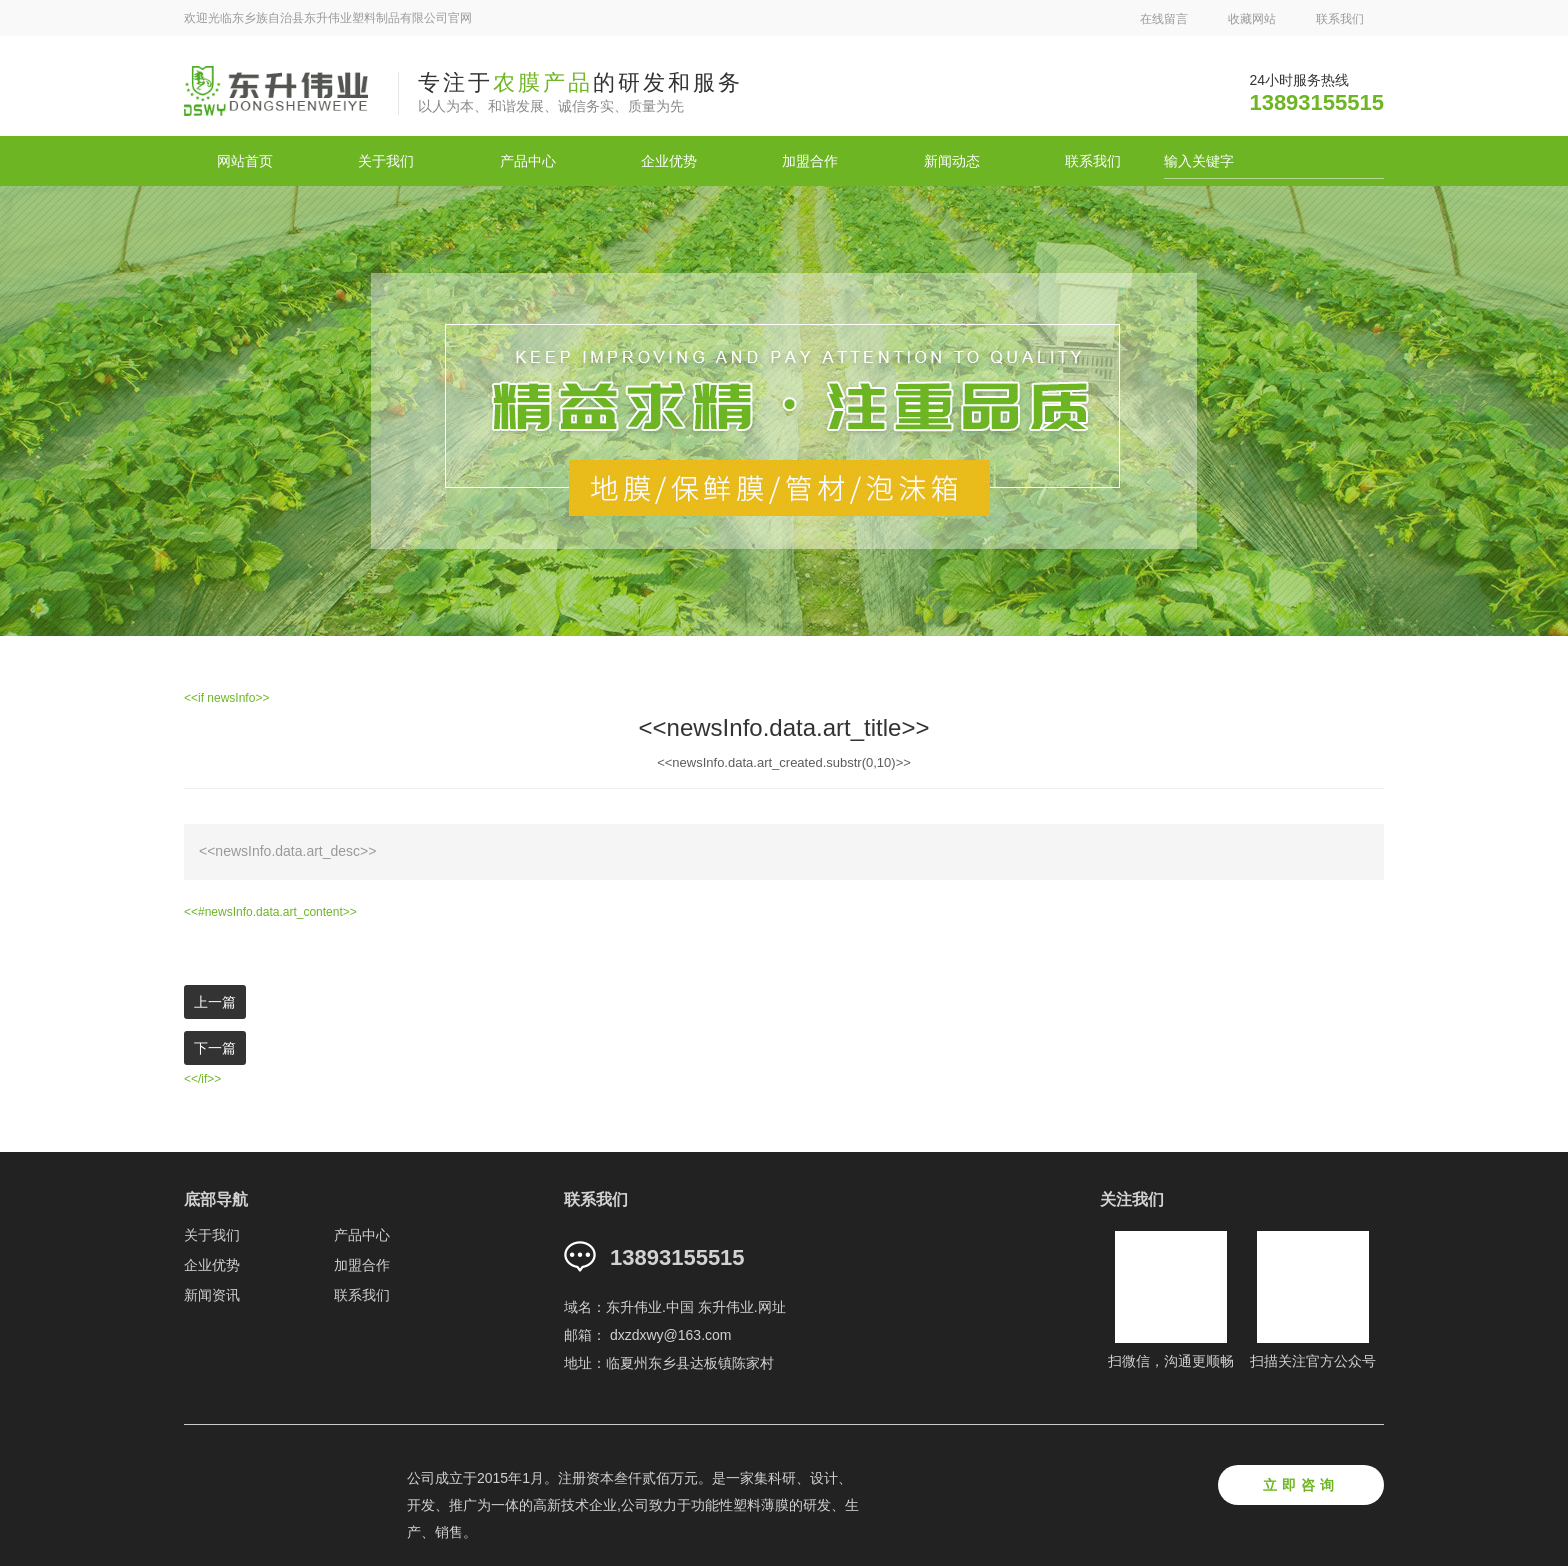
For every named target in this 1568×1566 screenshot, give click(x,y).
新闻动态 (952, 161)
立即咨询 (1301, 1485)
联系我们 (1340, 19)
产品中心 (528, 161)
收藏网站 (1252, 19)
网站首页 (245, 161)
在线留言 (1164, 19)
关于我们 (386, 161)
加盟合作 (810, 161)
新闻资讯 (212, 1295)
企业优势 (669, 161)
